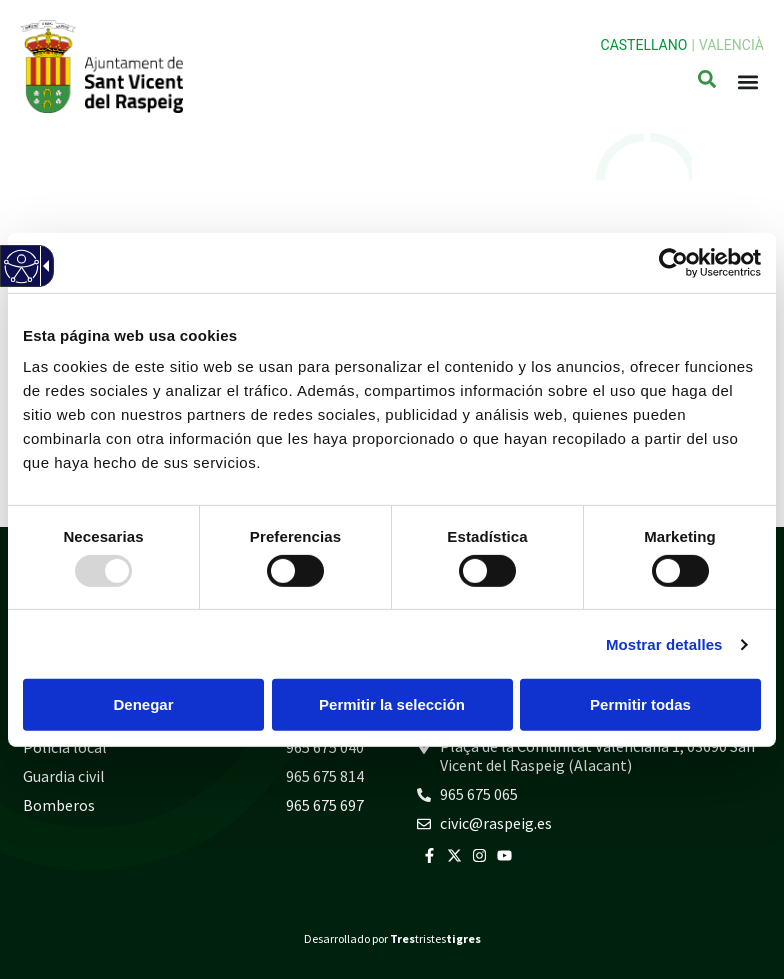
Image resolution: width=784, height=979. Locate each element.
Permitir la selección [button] (392, 704)
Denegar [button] (143, 704)
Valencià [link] (731, 45)
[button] (747, 82)
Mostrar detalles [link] (664, 644)
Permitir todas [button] (640, 704)
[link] (673, 262)
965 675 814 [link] (325, 776)
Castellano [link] (644, 45)
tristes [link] (435, 938)
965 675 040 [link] (325, 747)
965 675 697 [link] (325, 805)
